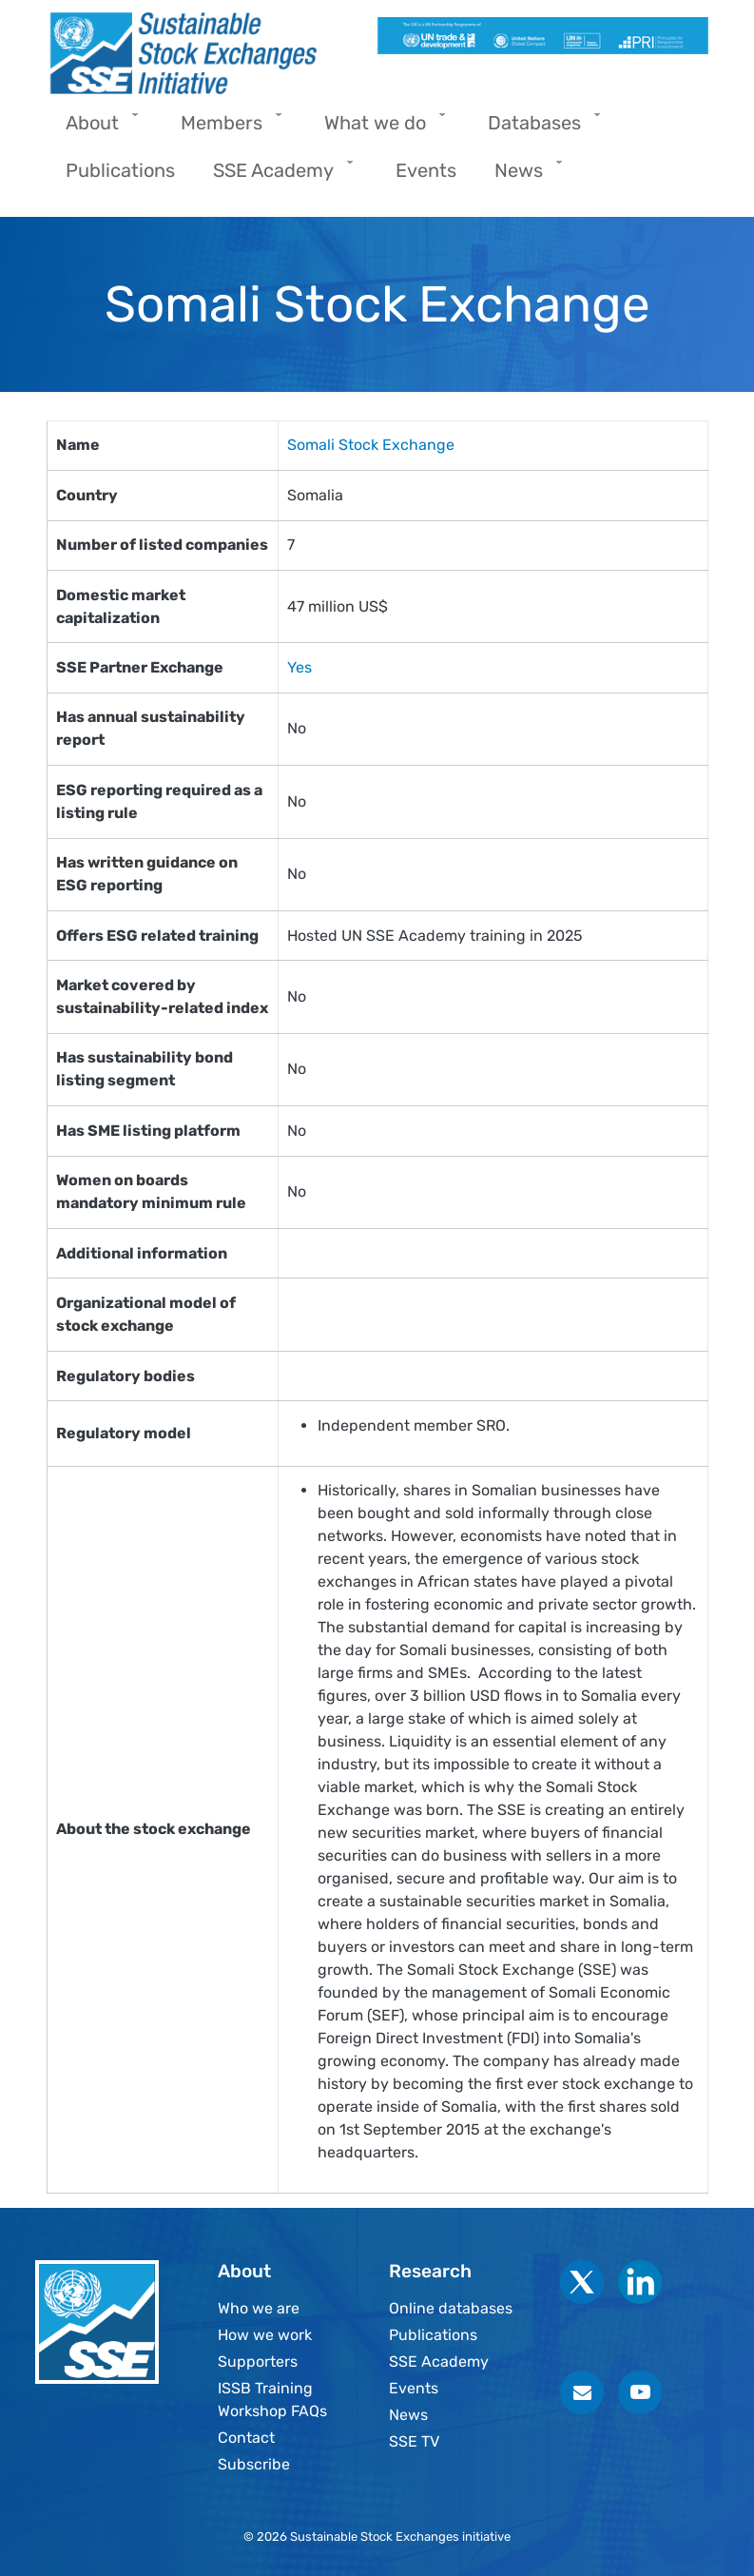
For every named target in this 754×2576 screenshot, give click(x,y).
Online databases (450, 2308)
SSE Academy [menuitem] (278, 176)
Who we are (259, 2308)
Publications (433, 2335)
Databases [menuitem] (539, 128)
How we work (265, 2335)
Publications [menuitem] (120, 170)
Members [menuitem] (226, 128)
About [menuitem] (97, 128)
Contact (246, 2438)
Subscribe (254, 2464)
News (408, 2415)
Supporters (258, 2361)
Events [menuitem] (426, 170)
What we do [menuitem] (379, 128)
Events (413, 2388)
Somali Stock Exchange (370, 445)
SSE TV (414, 2441)
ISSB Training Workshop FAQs (272, 2399)
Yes (299, 667)
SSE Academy (439, 2361)
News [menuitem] (523, 176)
